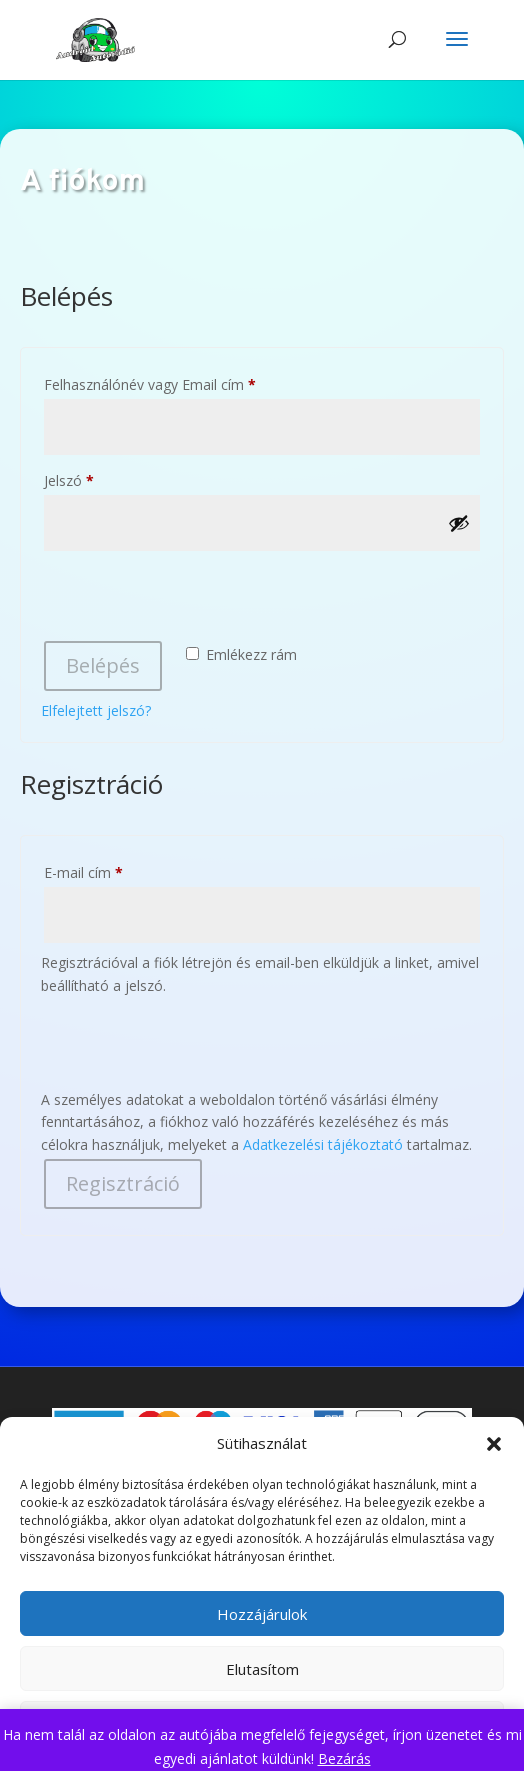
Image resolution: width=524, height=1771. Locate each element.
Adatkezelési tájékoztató (323, 1144)
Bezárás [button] (344, 1758)
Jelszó (97, 478)
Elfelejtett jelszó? (96, 710)
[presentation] (193, 599)
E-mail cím (111, 870)
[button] (494, 1444)
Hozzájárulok (262, 1614)
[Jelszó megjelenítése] (459, 523)
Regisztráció (123, 1183)
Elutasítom (262, 1669)
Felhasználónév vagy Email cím (178, 382)
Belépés (103, 665)
